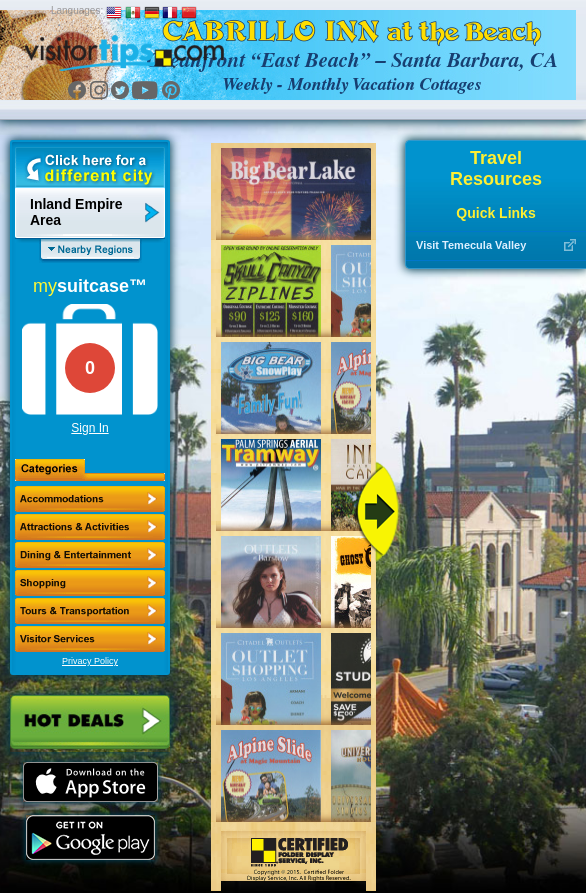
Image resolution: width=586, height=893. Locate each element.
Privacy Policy (90, 661)
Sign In (89, 428)
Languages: (77, 10)
